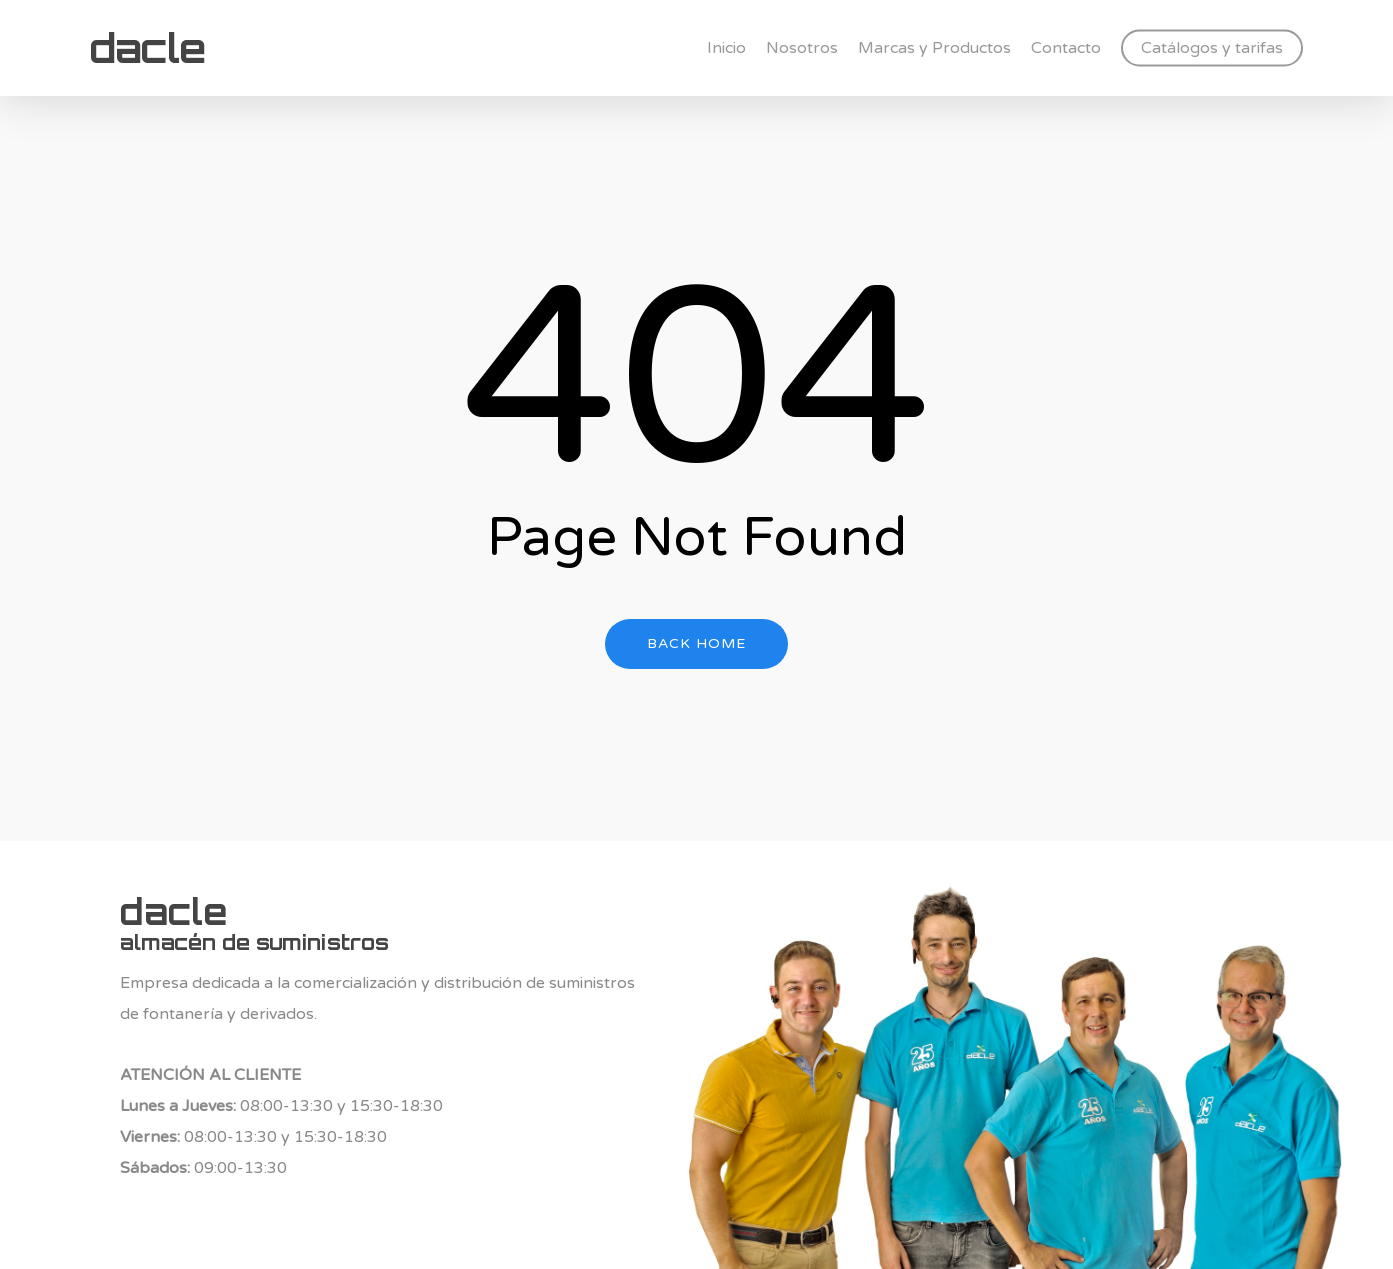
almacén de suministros (254, 942)
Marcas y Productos (934, 48)
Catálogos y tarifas (1212, 48)
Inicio (726, 48)
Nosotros (802, 48)
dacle (147, 48)
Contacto (1066, 48)
